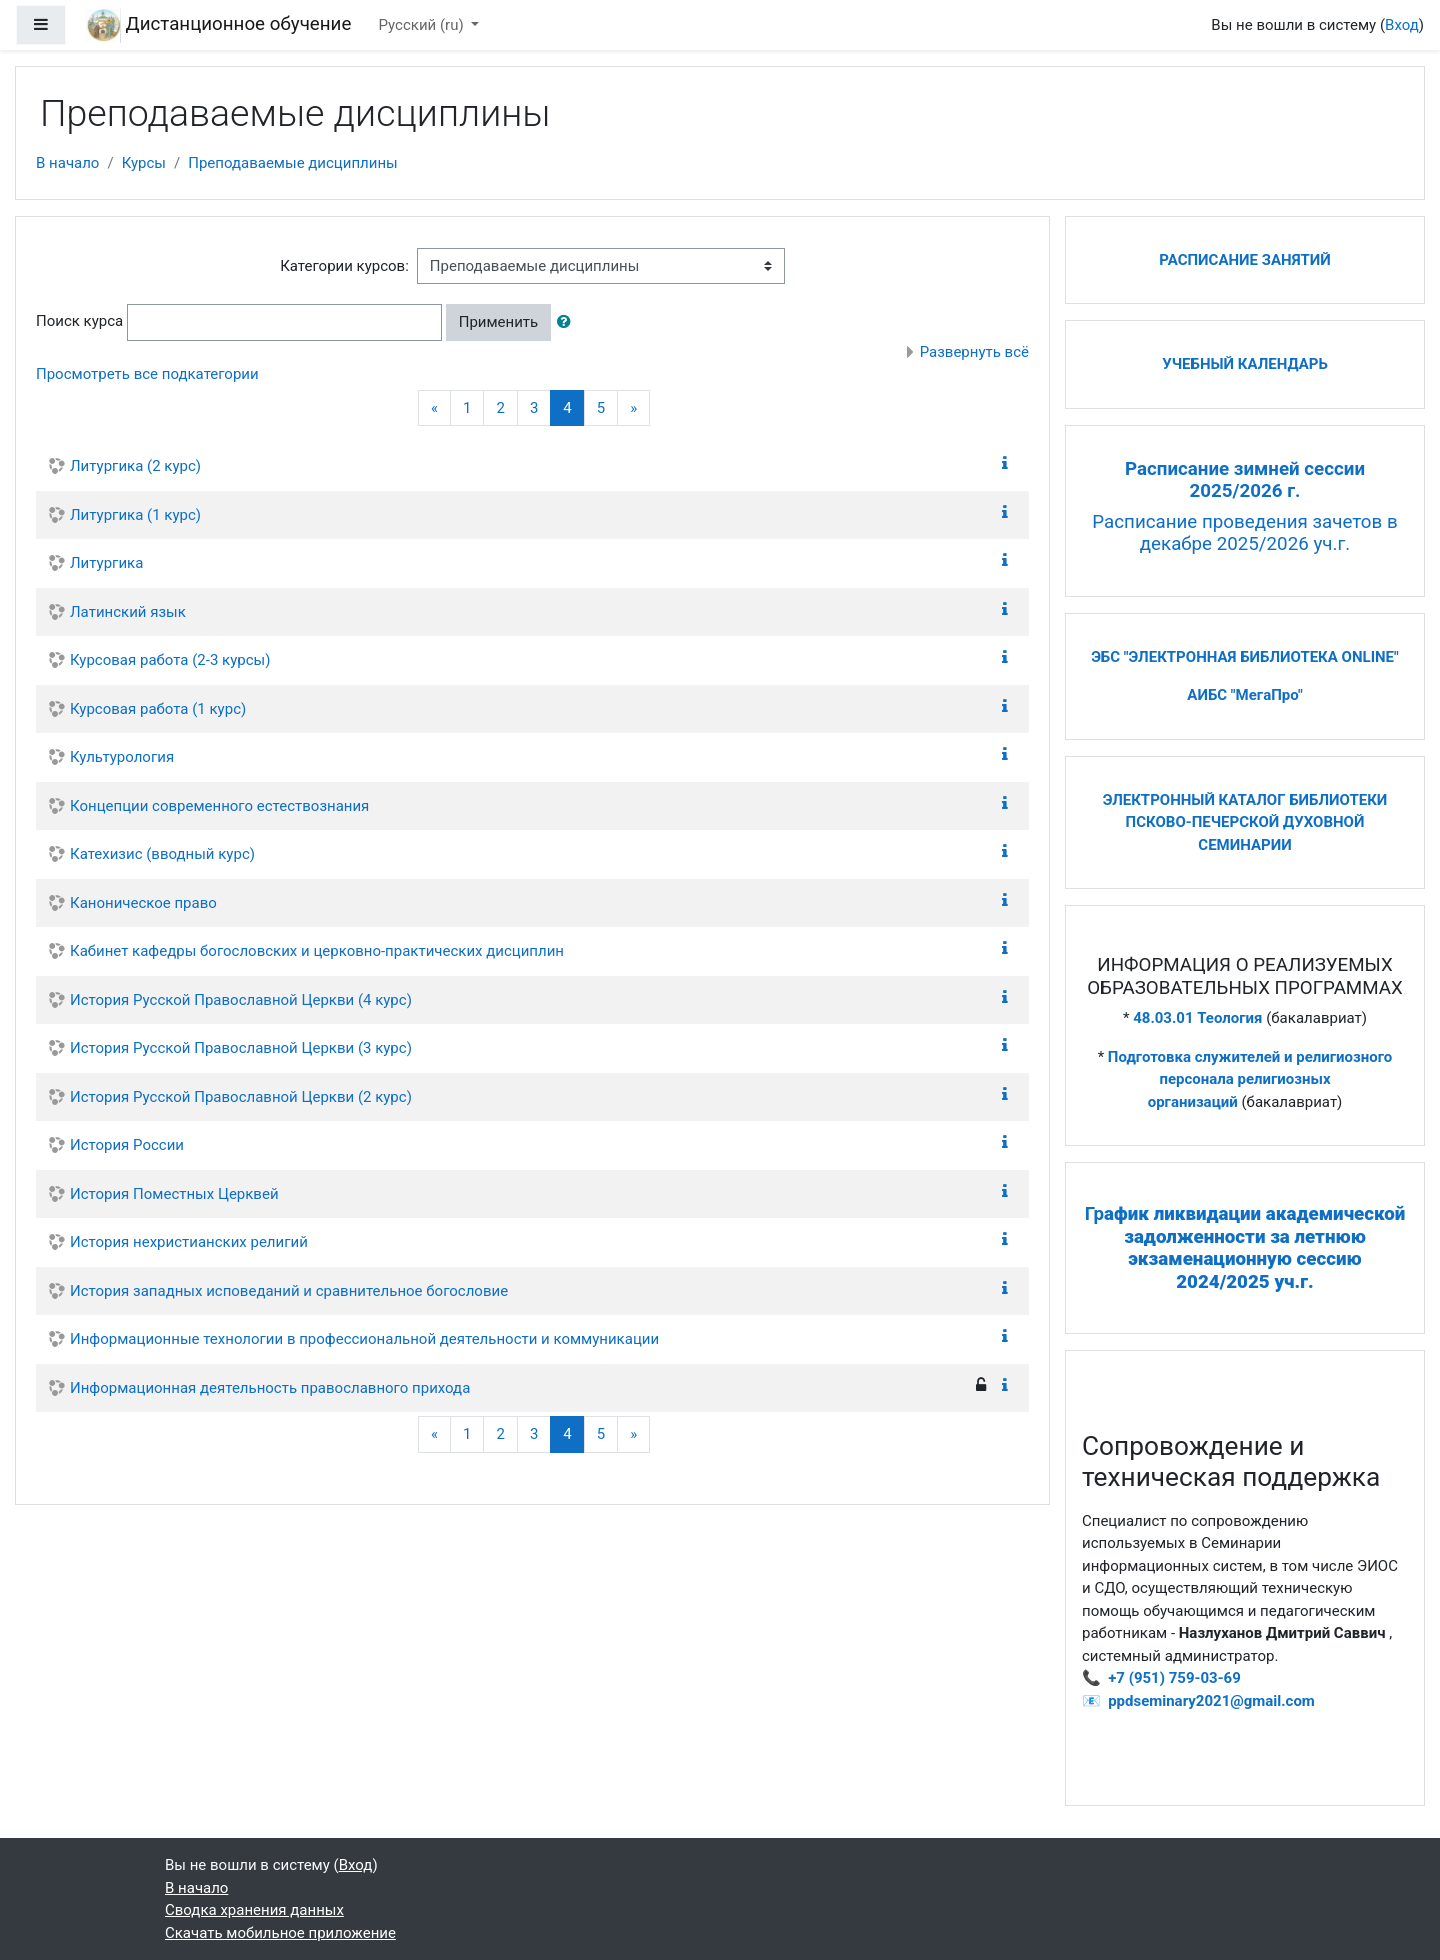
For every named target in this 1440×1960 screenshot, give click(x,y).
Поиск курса (79, 321)
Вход (1402, 25)
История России (127, 1145)
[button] (568, 322)
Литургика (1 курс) (135, 515)
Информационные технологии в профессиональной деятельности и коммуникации (364, 1339)
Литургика (106, 563)
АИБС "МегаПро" (1244, 695)
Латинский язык (128, 612)
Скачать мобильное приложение (280, 1933)
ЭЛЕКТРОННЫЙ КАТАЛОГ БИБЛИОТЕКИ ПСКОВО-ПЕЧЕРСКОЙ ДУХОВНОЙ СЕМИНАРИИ (1245, 822)
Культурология (122, 757)
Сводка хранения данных (254, 1910)
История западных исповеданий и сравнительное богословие (289, 1291)
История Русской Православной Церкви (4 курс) (241, 1000)
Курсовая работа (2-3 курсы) (170, 660)
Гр (1245, 1248)
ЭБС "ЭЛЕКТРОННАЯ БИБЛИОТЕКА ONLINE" (1245, 657)
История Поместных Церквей (174, 1194)
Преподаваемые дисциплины (293, 163)
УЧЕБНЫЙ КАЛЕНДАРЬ (1245, 364)
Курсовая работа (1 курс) (158, 709)
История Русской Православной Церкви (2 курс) (241, 1097)
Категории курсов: (344, 266)
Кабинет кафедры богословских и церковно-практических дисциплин (317, 951)
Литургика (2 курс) (135, 466)
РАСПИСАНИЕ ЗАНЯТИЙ (1244, 260)
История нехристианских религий (189, 1242)
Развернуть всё (974, 352)
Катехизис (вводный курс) (162, 854)
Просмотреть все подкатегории (147, 374)
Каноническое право (143, 903)
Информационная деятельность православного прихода (270, 1388)
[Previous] (434, 408)
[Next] (633, 408)
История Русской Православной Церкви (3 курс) (241, 1048)
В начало (67, 163)
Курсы (144, 163)
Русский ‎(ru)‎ (423, 25)
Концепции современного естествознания (219, 806)
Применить (499, 322)
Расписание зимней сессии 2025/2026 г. (1245, 480)
